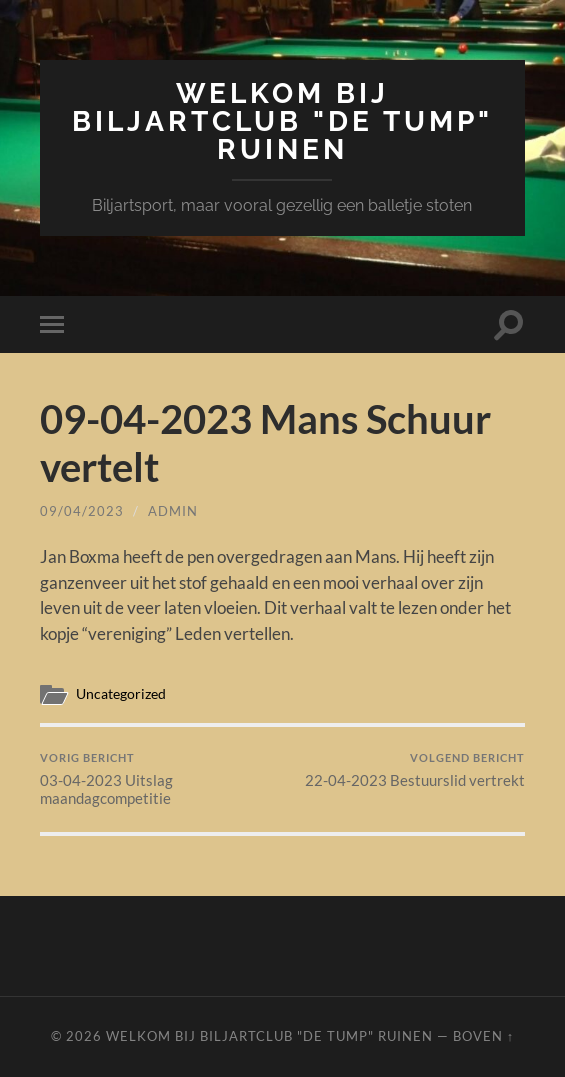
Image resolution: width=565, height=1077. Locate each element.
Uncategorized (121, 694)
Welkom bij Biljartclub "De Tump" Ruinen (282, 121)
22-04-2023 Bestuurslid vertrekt (415, 770)
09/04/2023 (82, 511)
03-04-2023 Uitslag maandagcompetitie (159, 779)
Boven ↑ (483, 1036)
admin (173, 511)
